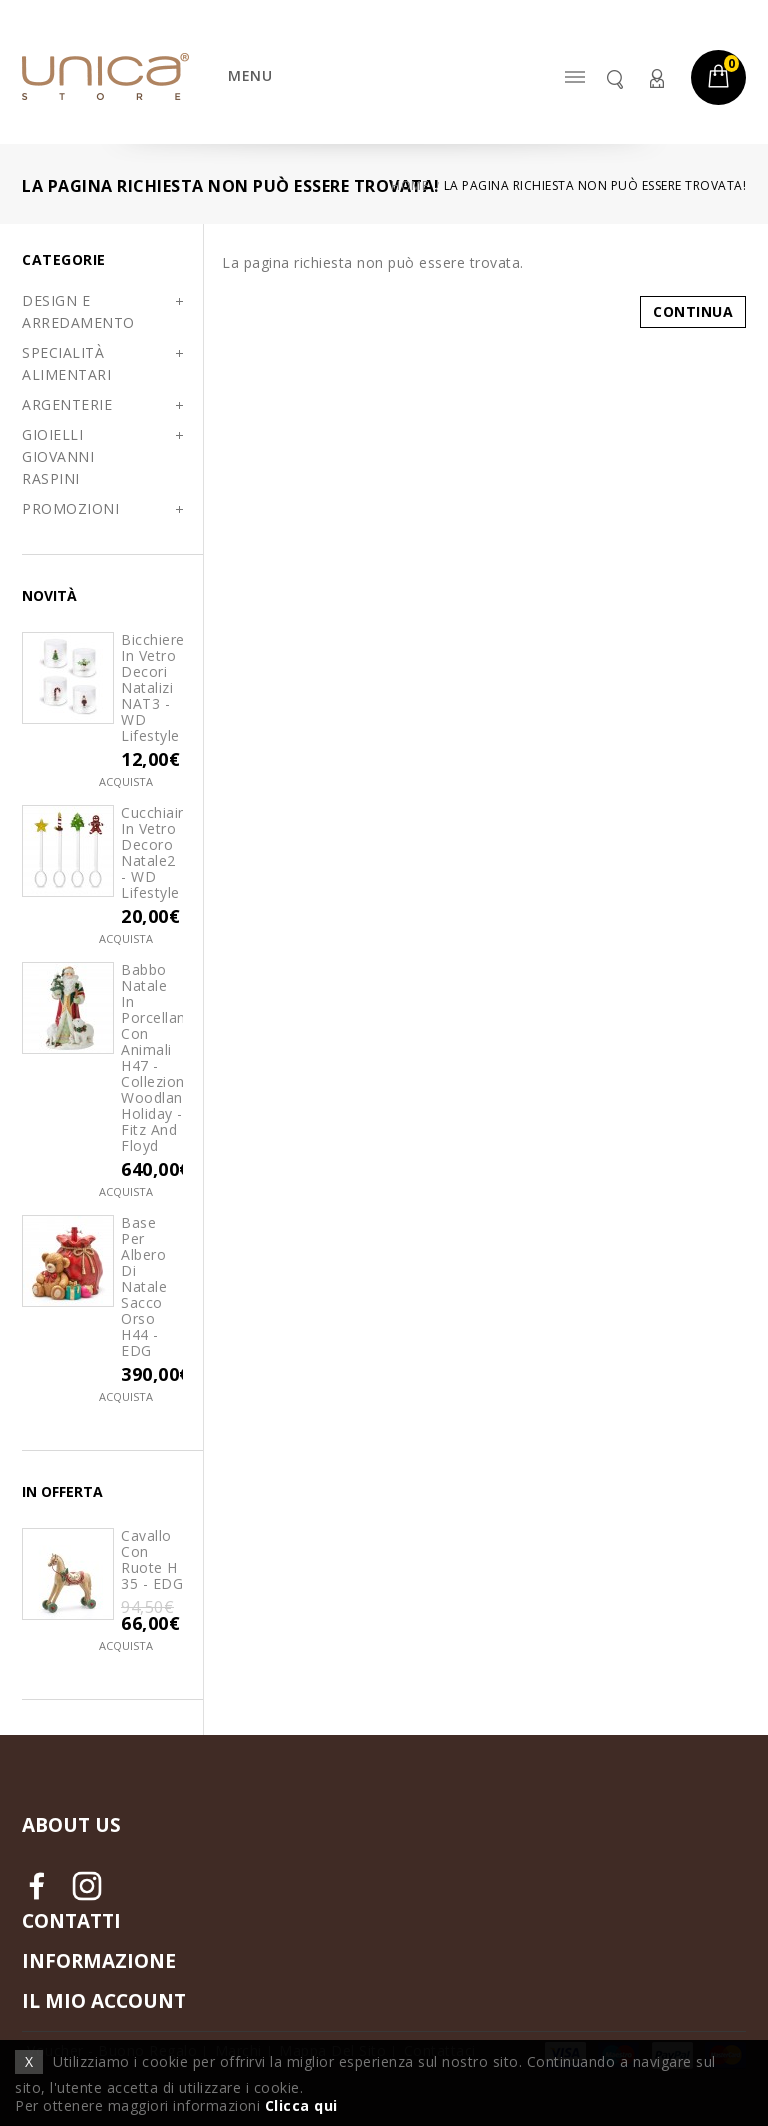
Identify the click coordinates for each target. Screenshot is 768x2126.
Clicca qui (301, 2105)
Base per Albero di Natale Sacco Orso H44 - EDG (144, 1287)
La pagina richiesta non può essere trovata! (595, 185)
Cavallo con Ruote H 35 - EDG (152, 1560)
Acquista (126, 781)
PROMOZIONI (70, 508)
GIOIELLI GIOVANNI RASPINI (58, 456)
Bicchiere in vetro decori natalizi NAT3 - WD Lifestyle (152, 688)
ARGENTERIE (67, 404)
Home (409, 185)
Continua (693, 311)
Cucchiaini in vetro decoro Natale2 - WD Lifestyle (152, 853)
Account (656, 78)
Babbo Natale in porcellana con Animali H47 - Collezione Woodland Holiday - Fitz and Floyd (152, 1058)
